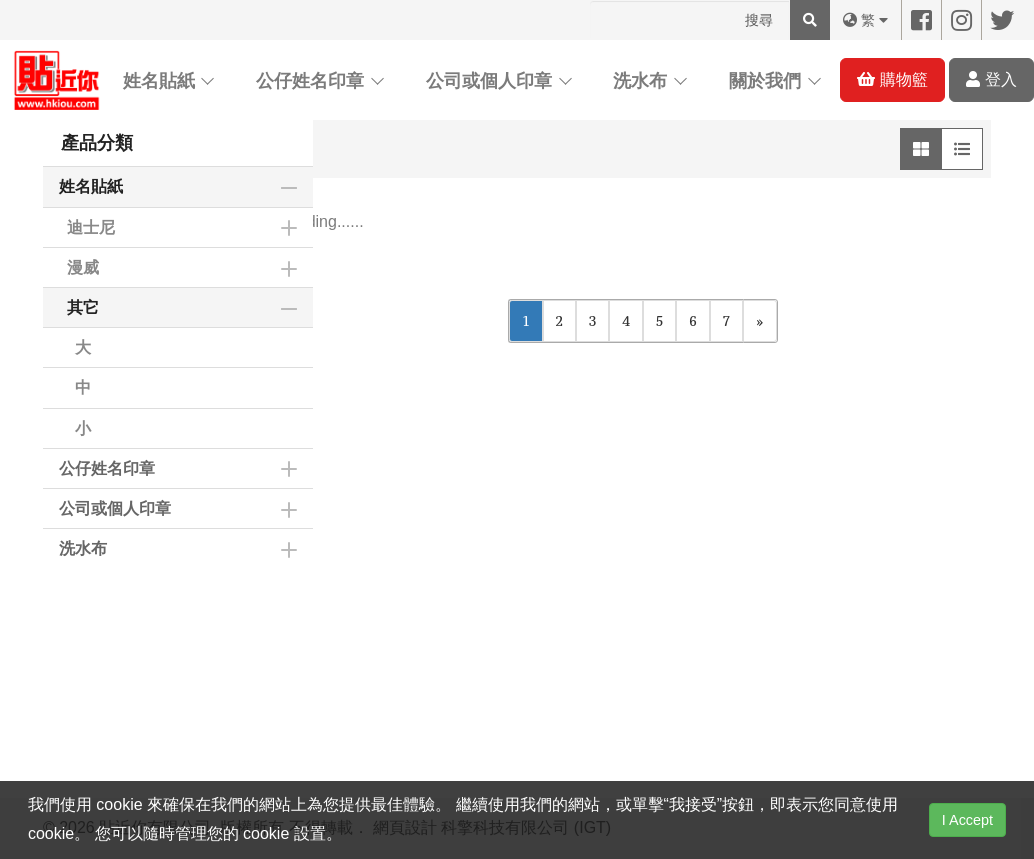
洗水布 (640, 81)
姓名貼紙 (159, 81)
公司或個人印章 (489, 81)
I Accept (967, 820)
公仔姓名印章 (310, 81)
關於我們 (765, 81)
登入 (991, 79)
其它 (83, 307)
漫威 (83, 267)
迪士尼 (91, 227)
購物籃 (892, 79)
